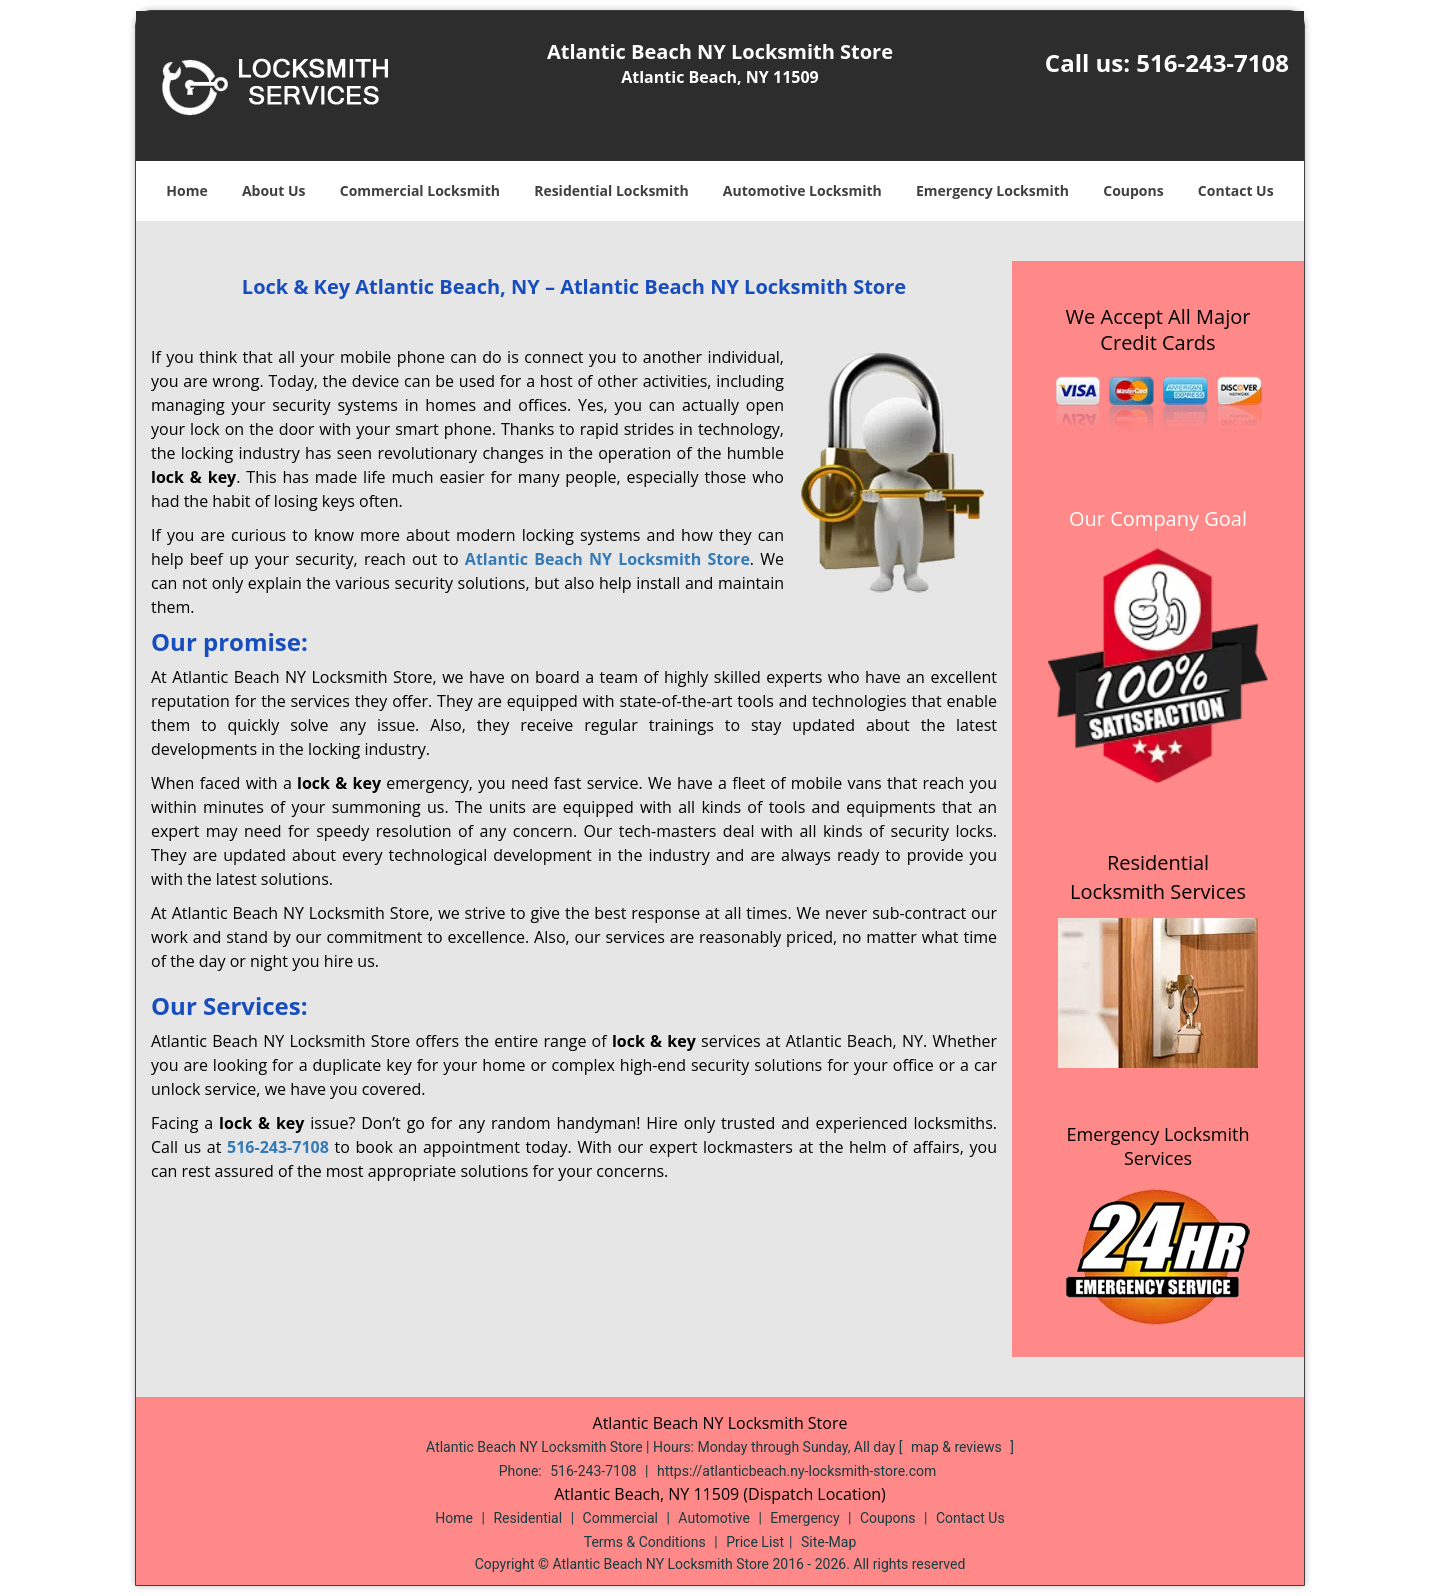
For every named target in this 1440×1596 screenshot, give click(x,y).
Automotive (714, 1518)
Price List (755, 1542)
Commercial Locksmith (420, 190)
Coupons (1133, 190)
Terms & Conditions (645, 1542)
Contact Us (1236, 190)
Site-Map (828, 1542)
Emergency (804, 1518)
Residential (527, 1518)
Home (186, 190)
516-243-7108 (1212, 62)
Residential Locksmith (611, 190)
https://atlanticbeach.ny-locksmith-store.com (796, 1471)
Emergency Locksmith (992, 190)
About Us (274, 190)
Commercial (620, 1518)
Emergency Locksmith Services (1158, 1146)
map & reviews (958, 1447)
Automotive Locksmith (802, 190)
